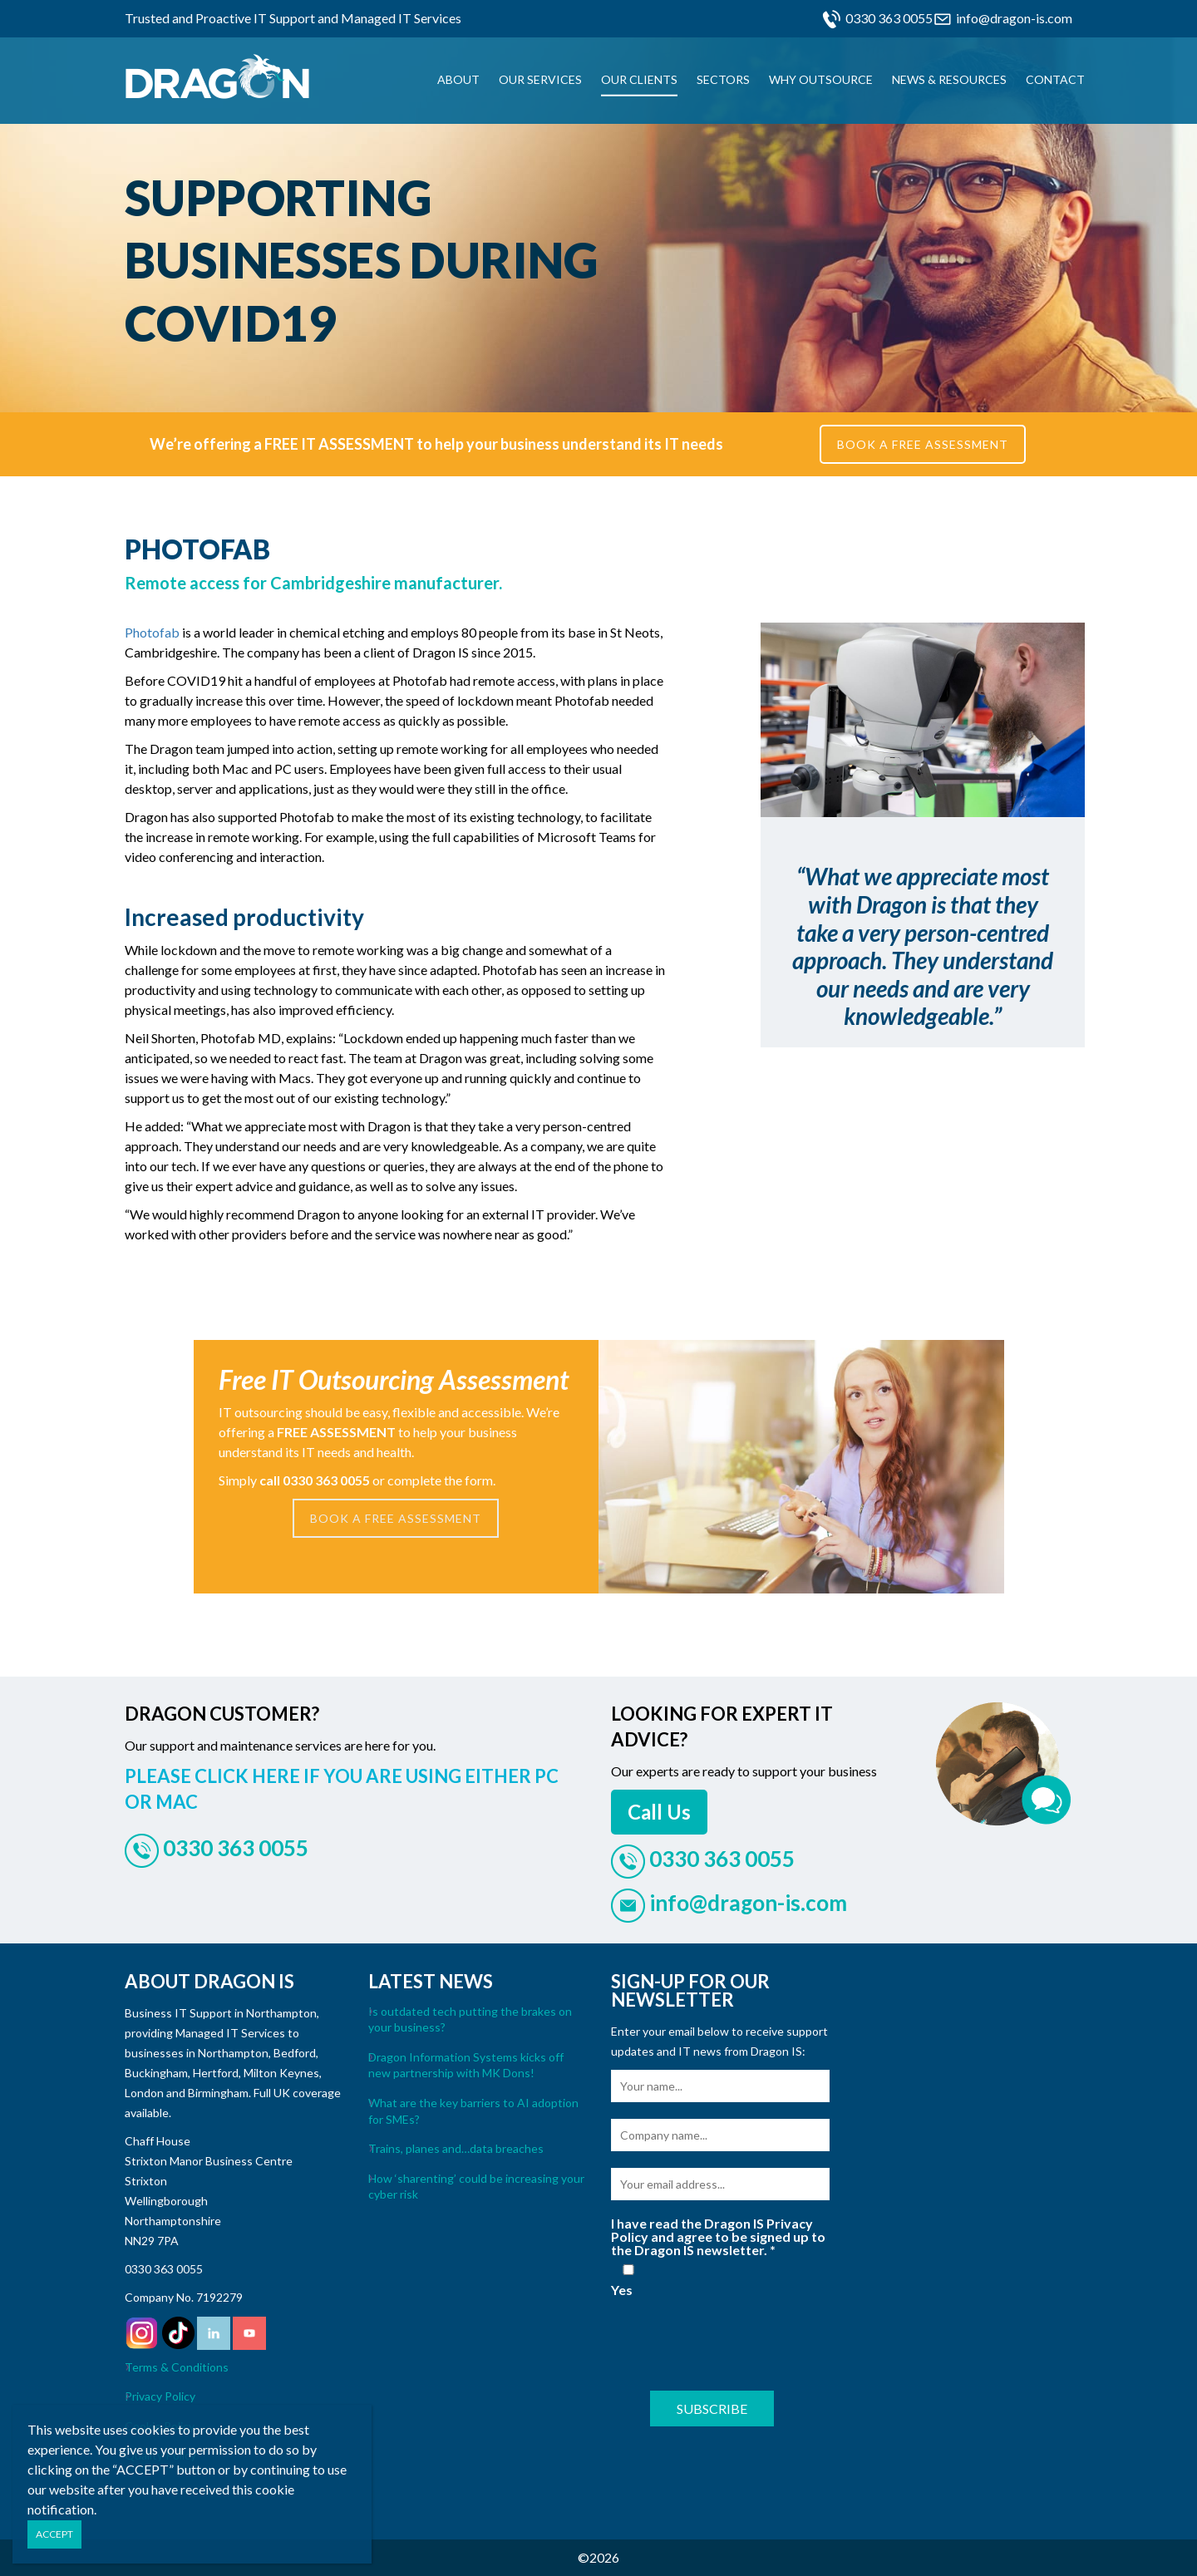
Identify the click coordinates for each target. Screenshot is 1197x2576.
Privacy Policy (160, 2396)
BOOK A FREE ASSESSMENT (922, 444)
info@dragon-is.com (1014, 18)
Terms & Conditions (177, 2367)
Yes (628, 2280)
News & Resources (949, 79)
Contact (1055, 79)
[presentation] (737, 2341)
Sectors (723, 79)
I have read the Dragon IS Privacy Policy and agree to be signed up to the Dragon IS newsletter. (718, 2237)
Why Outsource (821, 79)
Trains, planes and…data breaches (456, 2148)
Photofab (152, 632)
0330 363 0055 (889, 18)
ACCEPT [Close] (54, 2534)
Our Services (540, 79)
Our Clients (639, 79)
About (458, 79)
